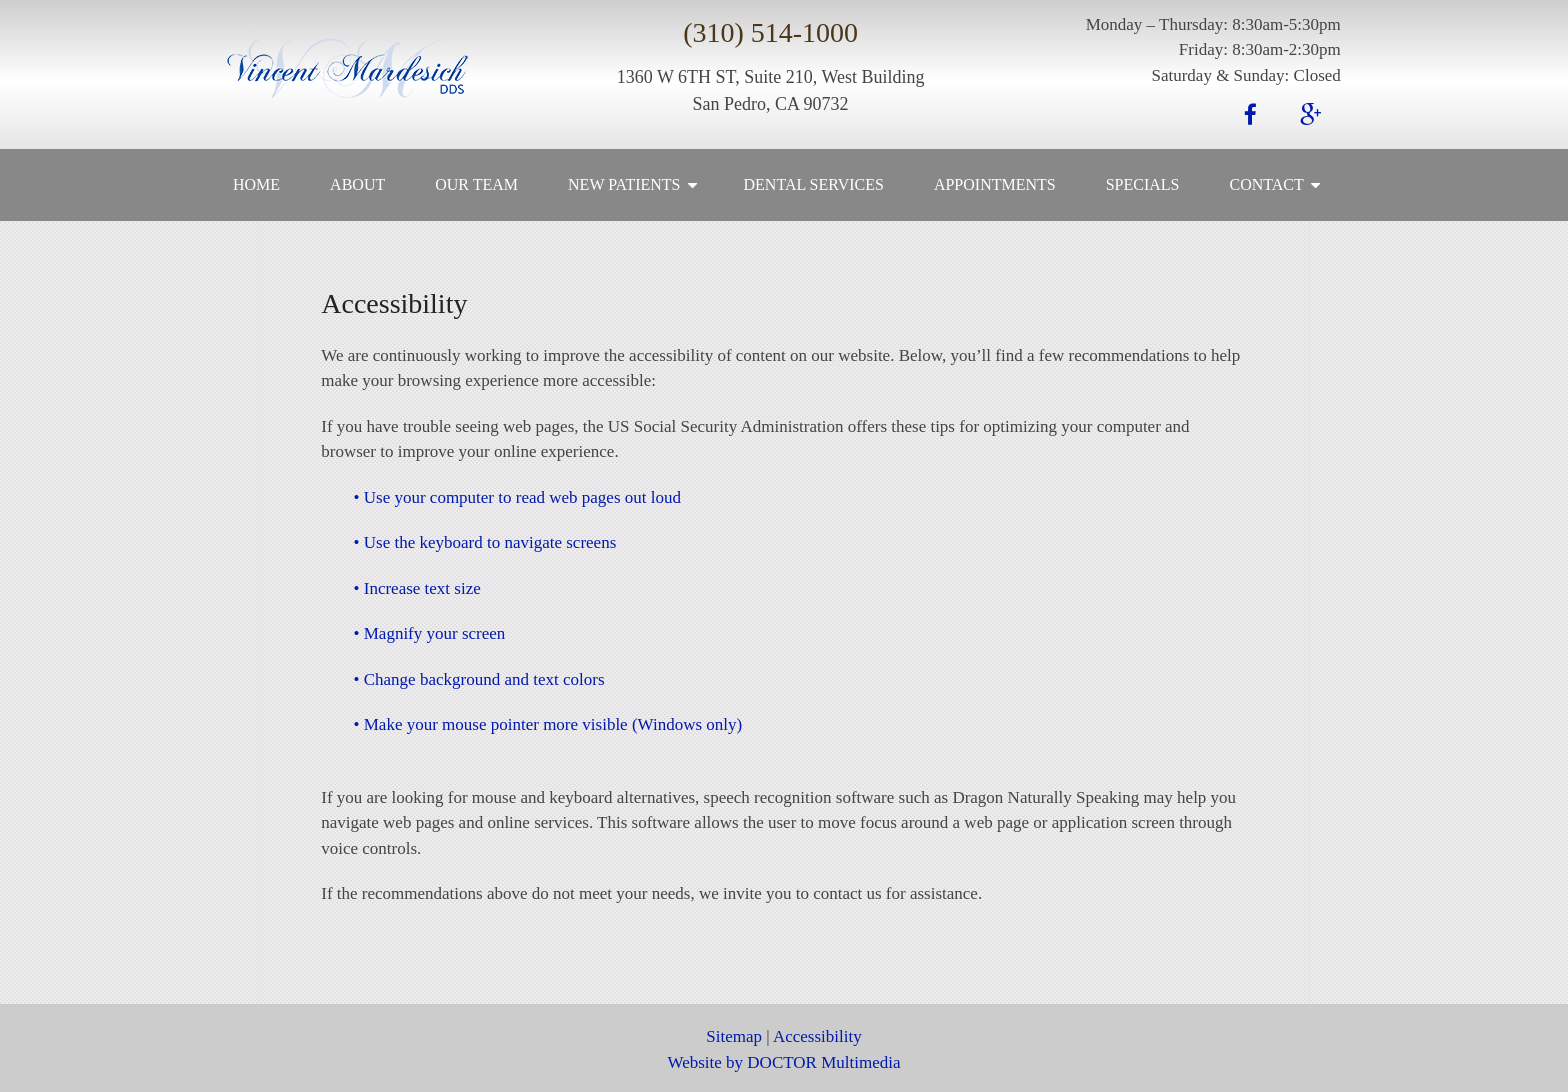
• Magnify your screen (430, 633)
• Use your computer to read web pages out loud (517, 497)
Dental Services (814, 184)
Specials (1143, 184)
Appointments (995, 184)
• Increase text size (417, 588)
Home (256, 184)
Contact (1267, 184)
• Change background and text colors (479, 679)
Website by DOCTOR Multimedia (784, 1062)
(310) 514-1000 (770, 32)
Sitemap (734, 1036)
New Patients (624, 184)
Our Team (476, 184)
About (357, 184)
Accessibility (817, 1036)
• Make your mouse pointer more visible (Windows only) (548, 724)
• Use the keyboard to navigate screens (485, 542)
